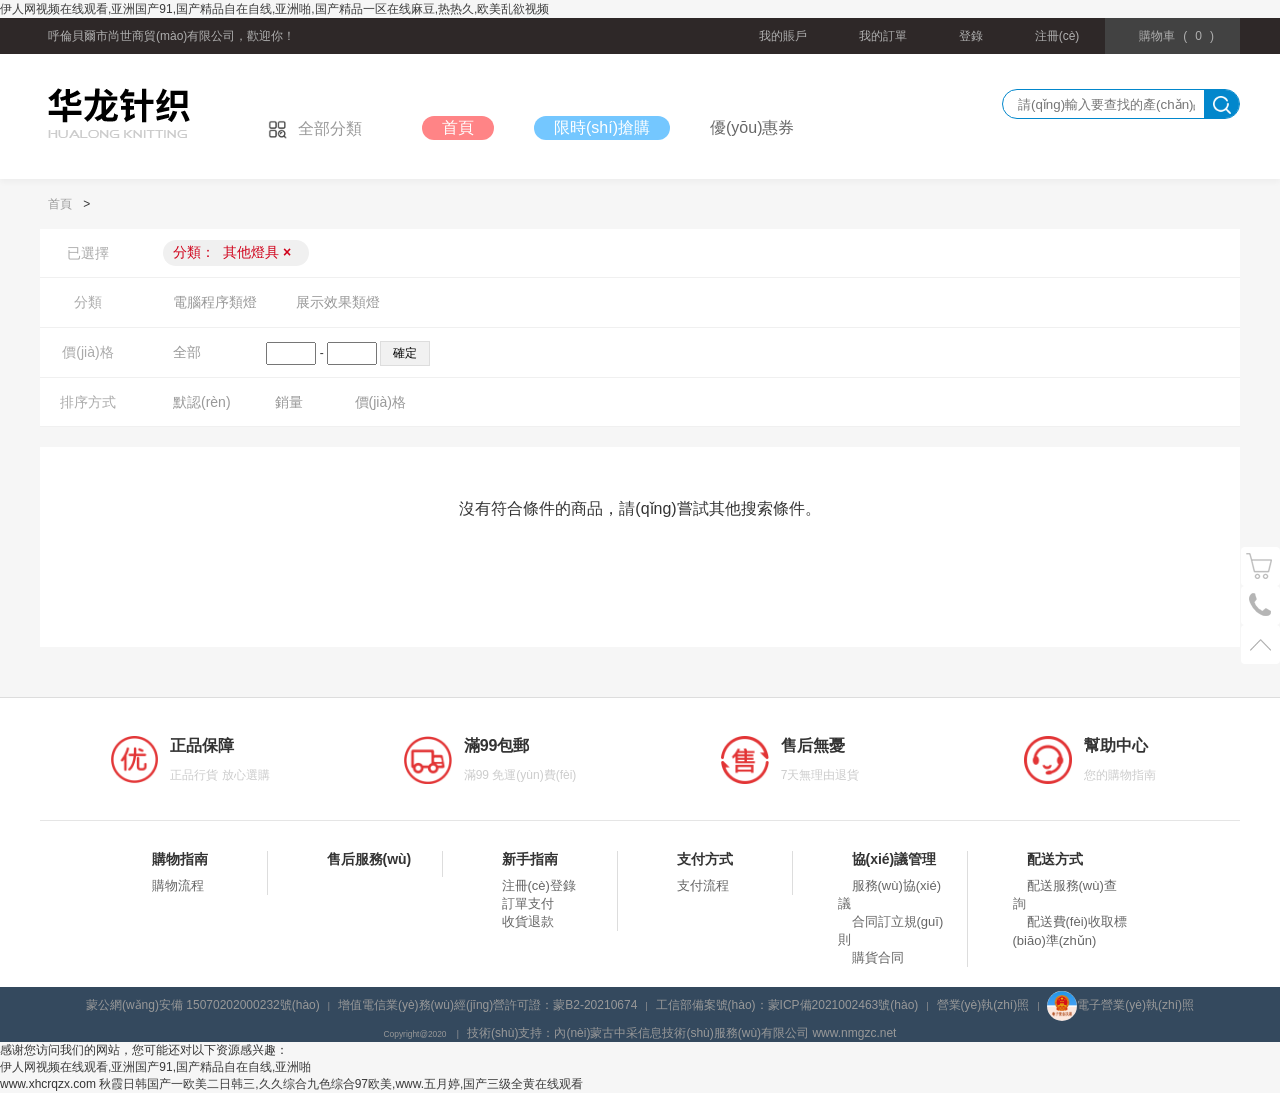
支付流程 (703, 885)
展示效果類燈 (338, 302)
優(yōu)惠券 (752, 127)
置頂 (1260, 644)
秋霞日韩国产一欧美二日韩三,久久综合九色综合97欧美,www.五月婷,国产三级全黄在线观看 (341, 1084)
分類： (232, 252)
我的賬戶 (783, 36)
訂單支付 (528, 903)
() (1176, 36)
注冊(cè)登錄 (539, 885)
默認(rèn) (202, 402)
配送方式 (1055, 859)
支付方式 (705, 859)
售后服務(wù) (369, 859)
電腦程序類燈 (215, 302)
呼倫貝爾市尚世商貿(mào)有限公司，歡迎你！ (171, 36)
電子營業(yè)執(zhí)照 (1120, 1005)
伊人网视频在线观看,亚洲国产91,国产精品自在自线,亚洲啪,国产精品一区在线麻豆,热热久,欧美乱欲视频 (274, 9)
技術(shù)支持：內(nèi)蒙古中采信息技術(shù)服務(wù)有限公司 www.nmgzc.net (681, 1033)
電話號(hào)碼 (1260, 605)
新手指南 (530, 859)
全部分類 (315, 128)
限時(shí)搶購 (602, 127)
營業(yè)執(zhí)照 (983, 1005)
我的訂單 (883, 36)
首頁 (458, 127)
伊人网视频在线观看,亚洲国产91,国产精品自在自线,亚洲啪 (155, 1067)
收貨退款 (528, 921)
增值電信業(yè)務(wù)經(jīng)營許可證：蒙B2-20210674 (487, 1005)
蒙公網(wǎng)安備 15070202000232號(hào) (203, 1005)
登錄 (971, 36)
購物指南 (180, 859)
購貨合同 (878, 957)
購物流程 (178, 885)
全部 (187, 352)
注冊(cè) (1057, 36)
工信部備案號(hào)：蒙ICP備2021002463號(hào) (787, 1005)
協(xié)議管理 (894, 859)
